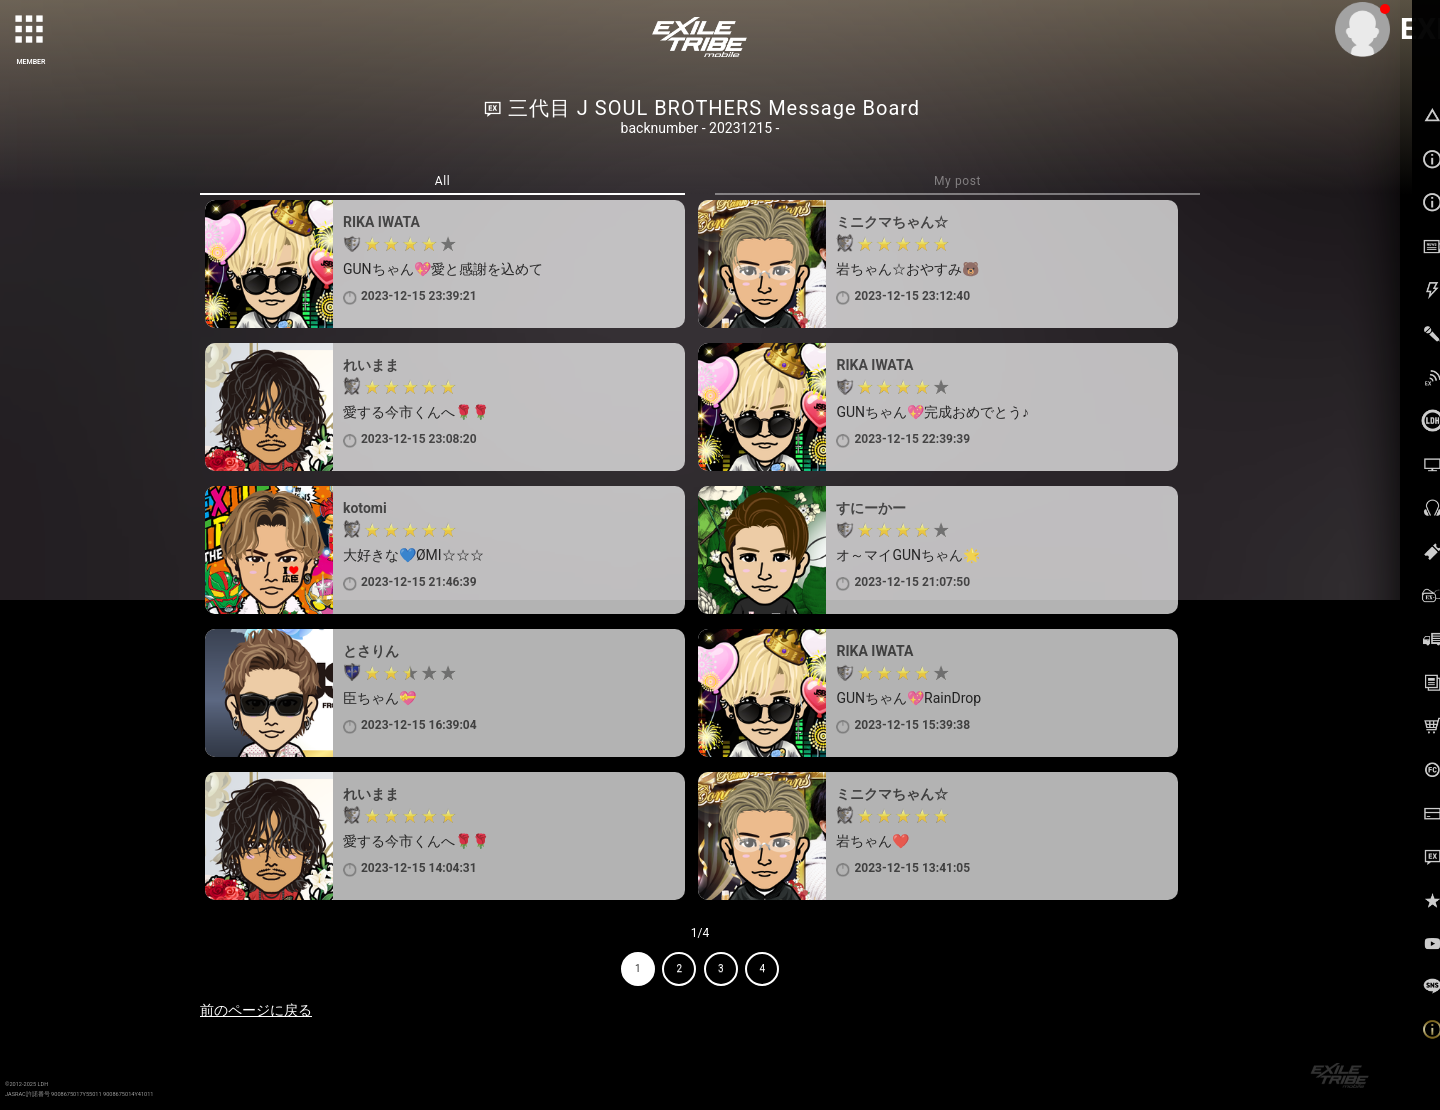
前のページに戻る (256, 1010)
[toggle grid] (31, 31)
